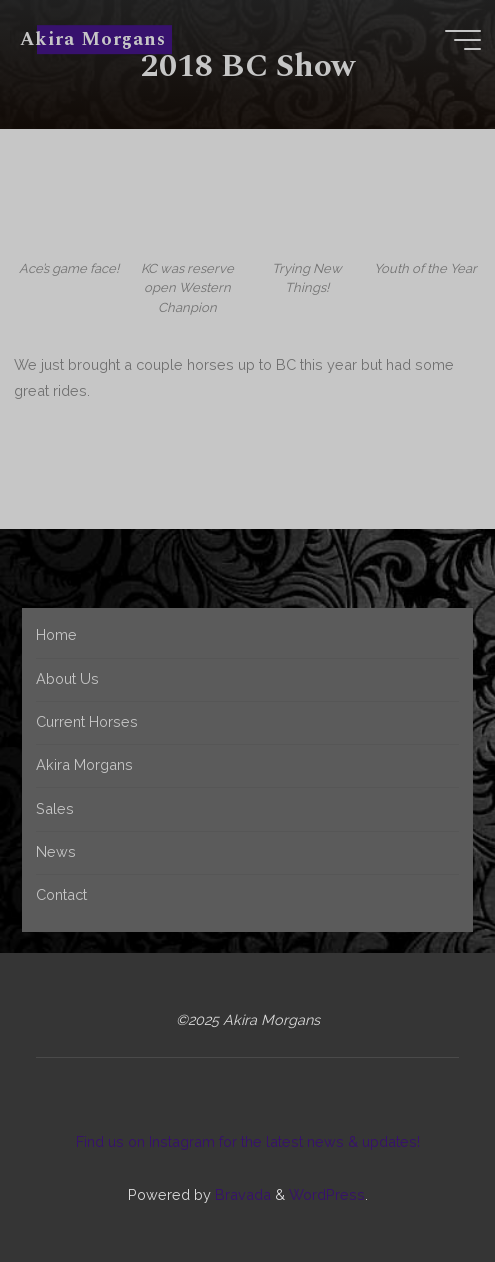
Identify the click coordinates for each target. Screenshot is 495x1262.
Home (56, 634)
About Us (67, 678)
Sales (55, 808)
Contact (61, 894)
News (56, 851)
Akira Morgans (92, 39)
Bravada (241, 1194)
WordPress (327, 1194)
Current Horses (87, 721)
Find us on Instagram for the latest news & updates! (248, 1141)
